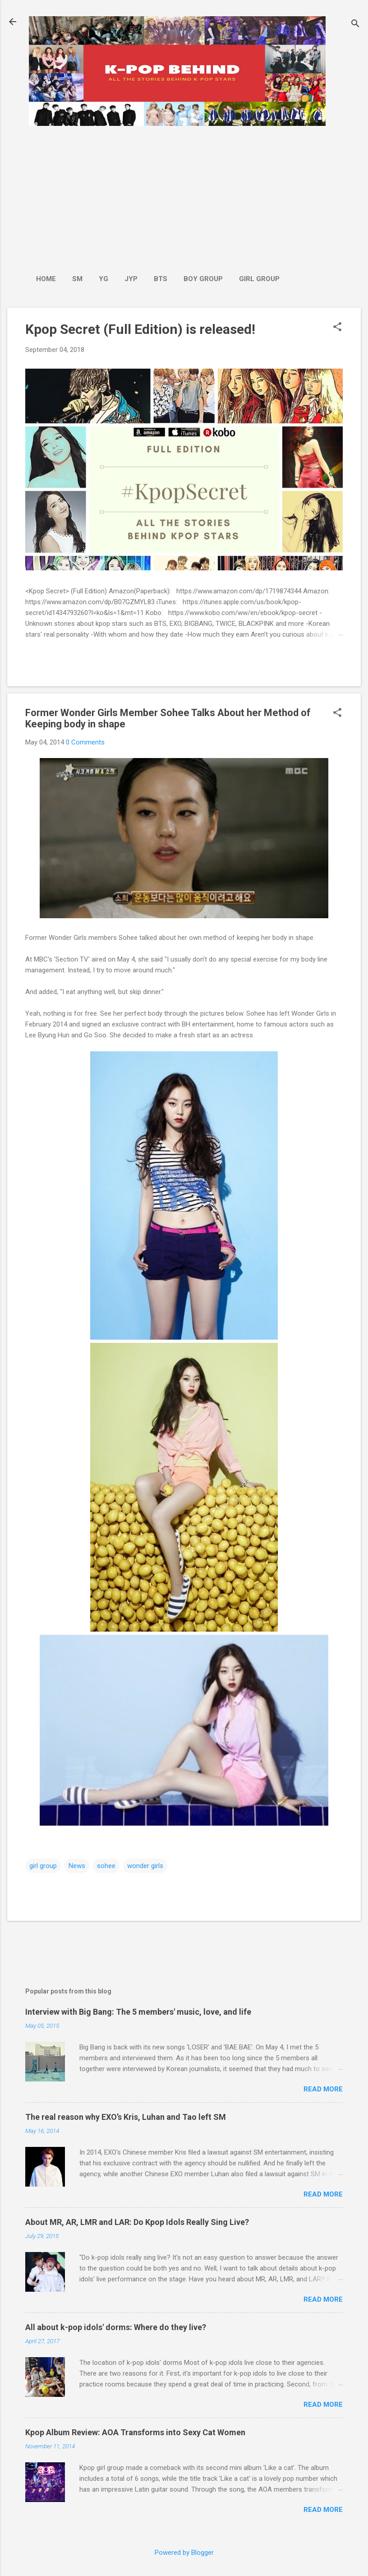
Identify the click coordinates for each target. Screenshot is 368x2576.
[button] (337, 327)
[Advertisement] (158, 195)
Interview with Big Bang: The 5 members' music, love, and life (138, 2011)
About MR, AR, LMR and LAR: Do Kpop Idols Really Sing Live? (137, 2222)
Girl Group (259, 279)
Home (46, 279)
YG (103, 279)
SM (77, 279)
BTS (160, 279)
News (77, 1866)
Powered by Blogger (184, 2552)
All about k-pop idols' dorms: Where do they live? (115, 2327)
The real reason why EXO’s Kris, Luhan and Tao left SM (125, 2117)
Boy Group (203, 279)
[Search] (355, 24)
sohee (106, 1866)
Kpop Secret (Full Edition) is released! (140, 329)
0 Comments (85, 742)
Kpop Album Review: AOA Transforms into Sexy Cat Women (135, 2432)
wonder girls (145, 1866)
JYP (131, 279)
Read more (323, 2089)
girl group (43, 1866)
